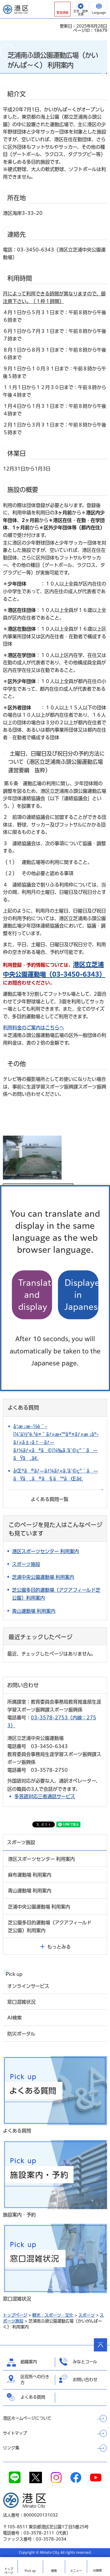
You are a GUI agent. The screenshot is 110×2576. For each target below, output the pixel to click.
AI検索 (97, 2570)
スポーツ (86, 2315)
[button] (62, 9)
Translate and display (35, 1295)
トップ (8, 2571)
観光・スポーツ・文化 (52, 2315)
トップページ (15, 2315)
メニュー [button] (76, 2570)
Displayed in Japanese (82, 1295)
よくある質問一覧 (49, 1499)
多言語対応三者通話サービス (44, 1796)
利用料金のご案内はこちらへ (33, 1027)
